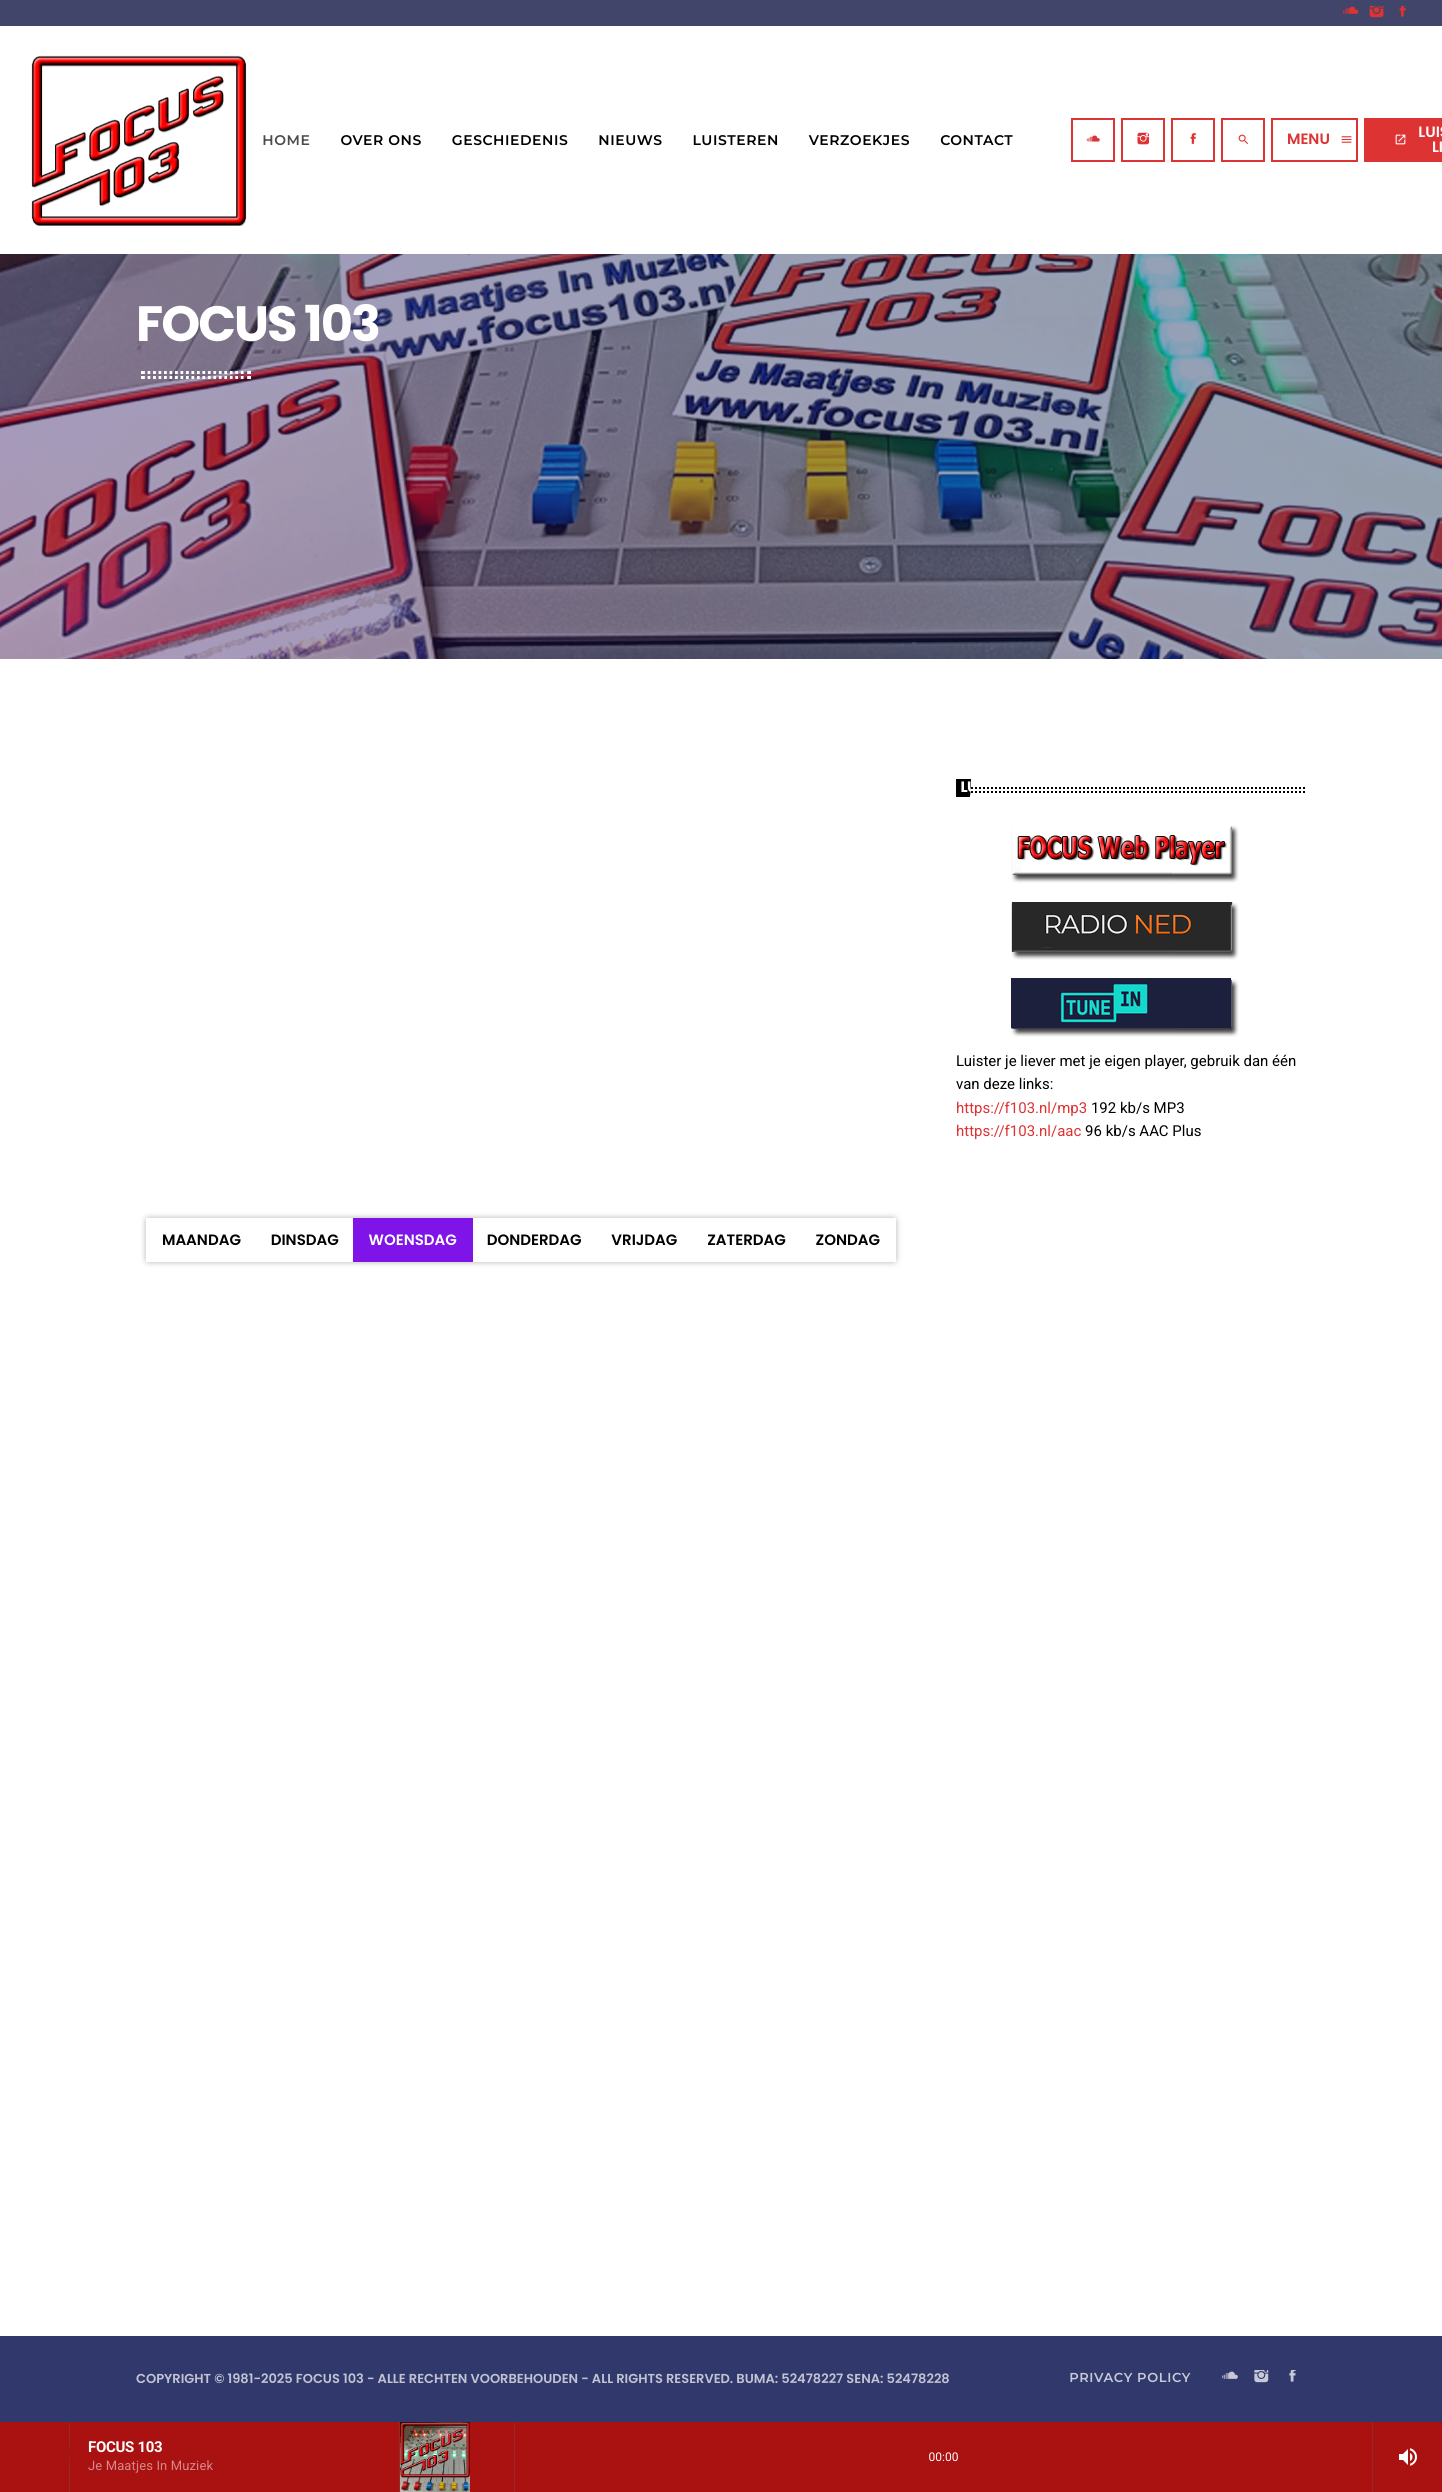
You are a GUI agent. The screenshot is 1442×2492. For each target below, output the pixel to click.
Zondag (848, 1240)
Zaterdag (746, 1240)
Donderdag (534, 1240)
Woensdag (413, 1240)
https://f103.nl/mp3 (1021, 1108)
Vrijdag (644, 1240)
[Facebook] (1403, 13)
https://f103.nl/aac (1018, 1131)
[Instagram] (1377, 13)
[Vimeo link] (139, 140)
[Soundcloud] (1351, 13)
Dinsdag (305, 1240)
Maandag (201, 1240)
